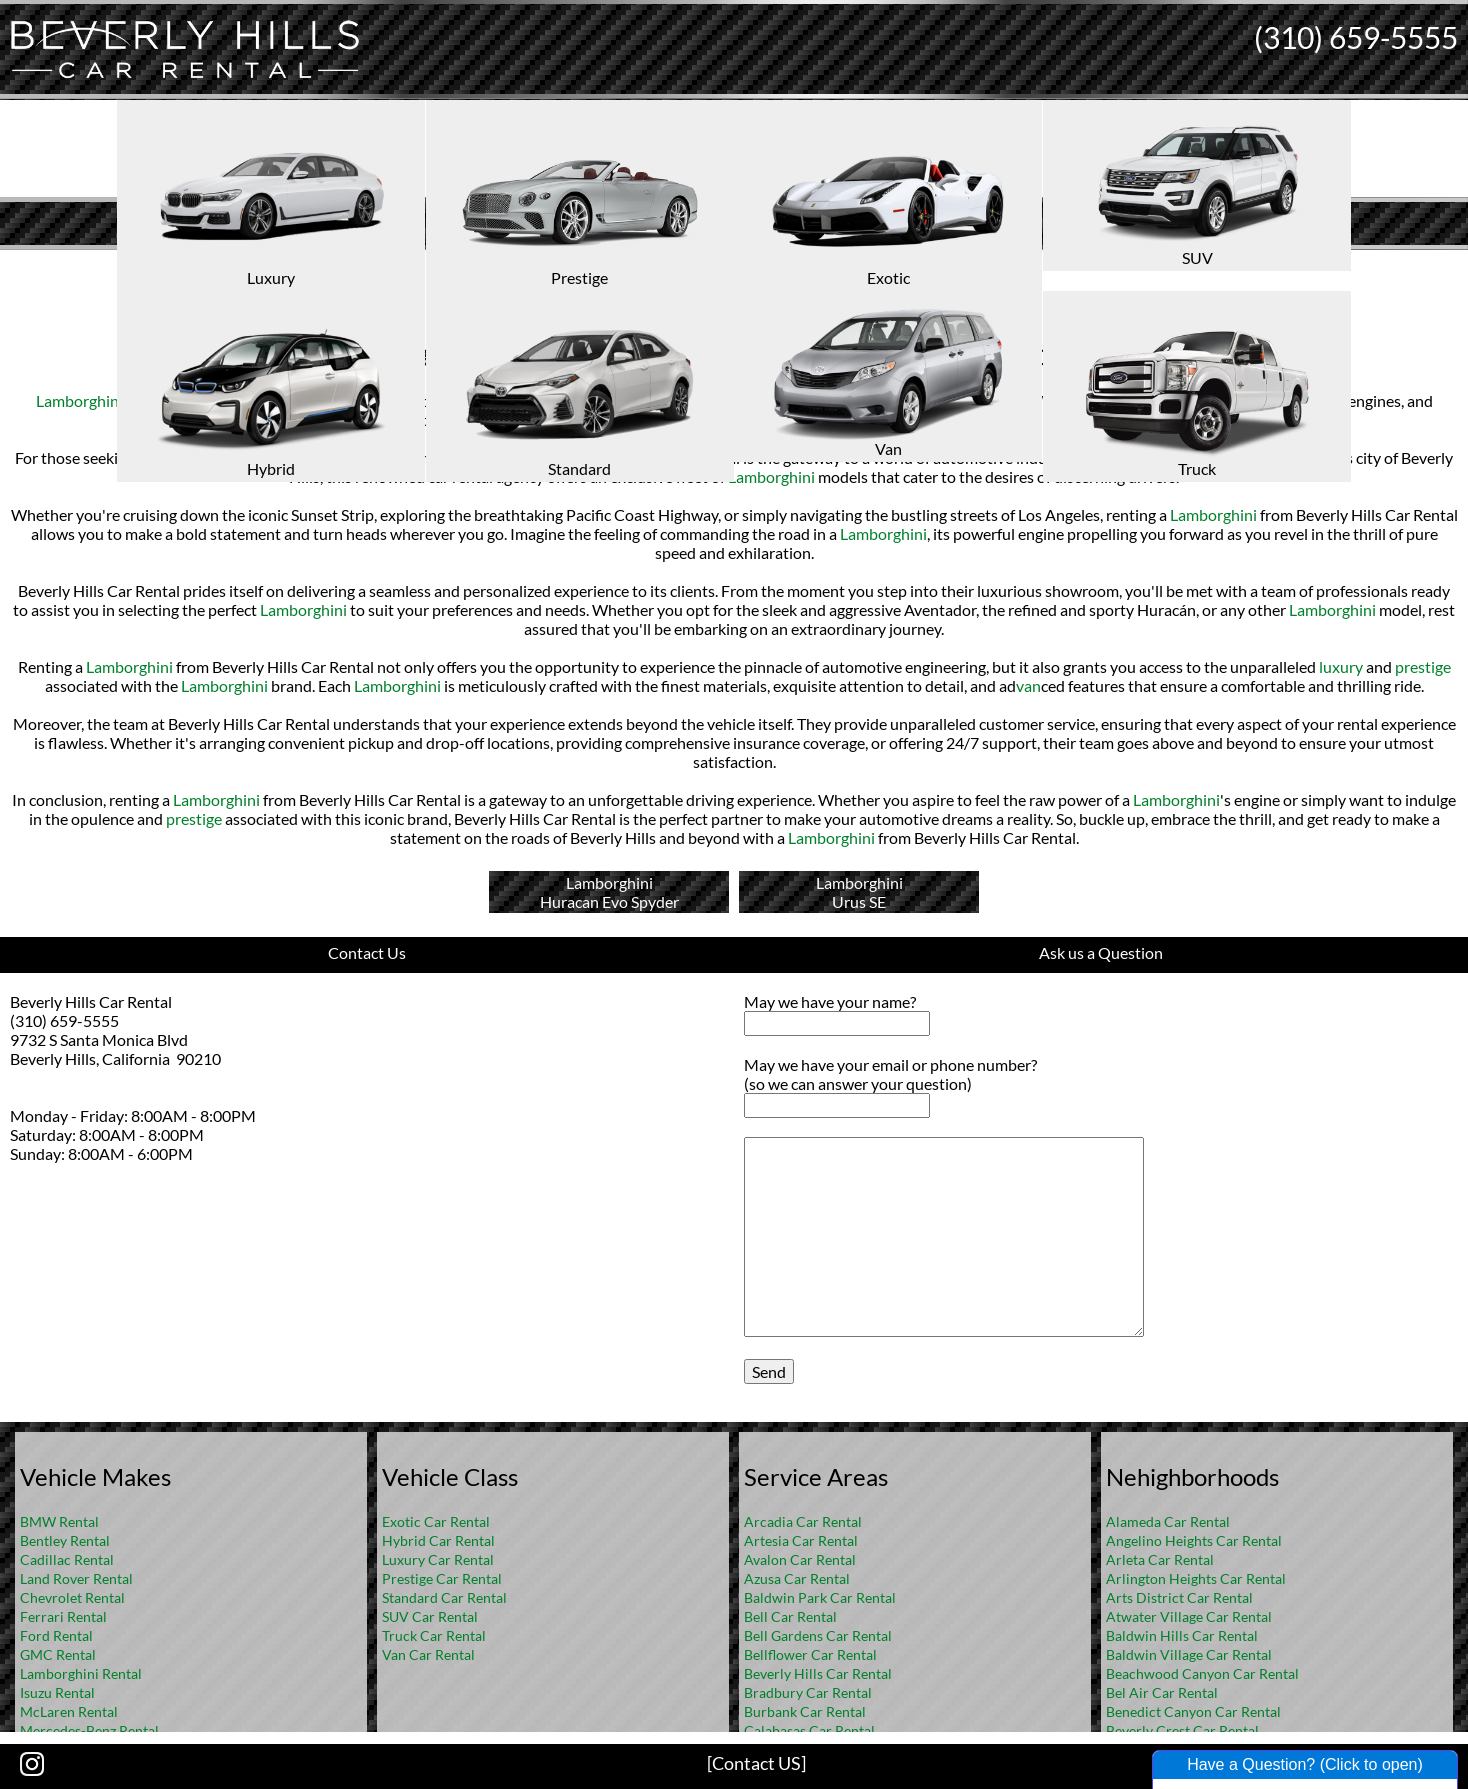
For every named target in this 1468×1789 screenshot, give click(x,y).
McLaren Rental (69, 1711)
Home (713, 265)
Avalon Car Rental (800, 1559)
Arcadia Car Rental (803, 1521)
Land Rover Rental (76, 1578)
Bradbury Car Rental (808, 1692)
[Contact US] (756, 1763)
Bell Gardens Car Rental (818, 1635)
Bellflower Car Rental (810, 1654)
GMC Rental (58, 1654)
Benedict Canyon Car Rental (1193, 1711)
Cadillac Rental (67, 1559)
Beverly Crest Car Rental (1182, 1730)
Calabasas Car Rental (809, 1730)
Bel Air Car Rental (1162, 1692)
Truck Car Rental (434, 1635)
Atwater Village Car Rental (1189, 1616)
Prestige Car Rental (442, 1578)
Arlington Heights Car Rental (1196, 1578)
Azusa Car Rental (797, 1578)
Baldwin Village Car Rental (1189, 1654)
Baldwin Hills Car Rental (1182, 1635)
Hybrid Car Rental (438, 1540)
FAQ (761, 265)
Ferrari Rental (63, 1616)
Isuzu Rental (57, 1692)
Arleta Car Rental (1160, 1559)
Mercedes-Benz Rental (89, 1730)
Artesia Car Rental (801, 1540)
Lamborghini (79, 400)
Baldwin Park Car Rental (820, 1597)
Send (769, 1371)
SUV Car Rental (430, 1616)
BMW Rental (59, 1521)
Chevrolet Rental (72, 1597)
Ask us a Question (1101, 952)
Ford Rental (56, 1635)
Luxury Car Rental (438, 1559)
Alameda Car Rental (1168, 1521)
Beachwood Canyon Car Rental (1202, 1673)
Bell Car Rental (790, 1616)
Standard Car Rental (444, 1597)
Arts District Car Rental (1179, 1597)
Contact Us (367, 952)
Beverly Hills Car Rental (818, 1673)
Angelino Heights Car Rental (1194, 1540)
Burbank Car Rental (805, 1711)
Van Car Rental (428, 1654)
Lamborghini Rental (81, 1673)
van (1028, 685)
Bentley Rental (65, 1540)
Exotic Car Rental (436, 1521)
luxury (376, 400)
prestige (1423, 666)
